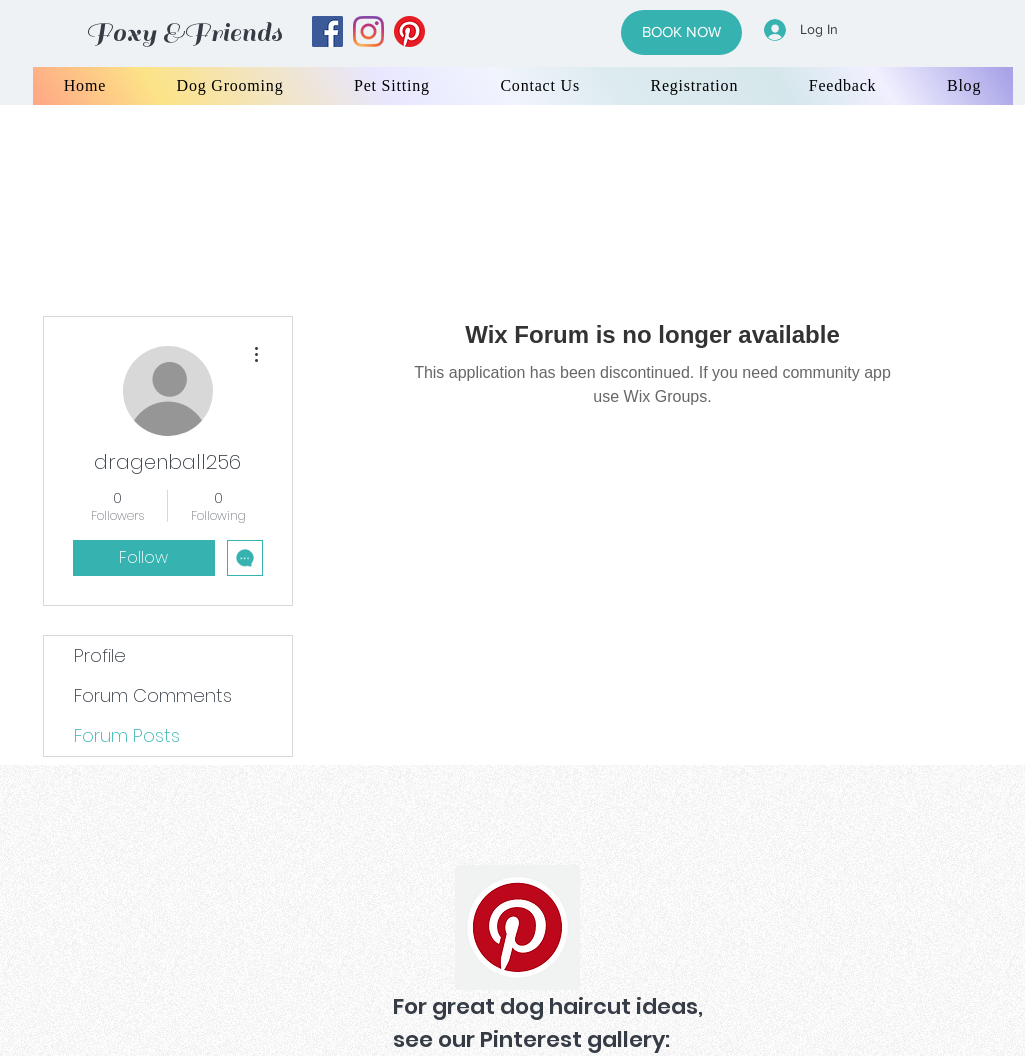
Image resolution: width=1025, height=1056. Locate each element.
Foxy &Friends (184, 32)
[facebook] (327, 31)
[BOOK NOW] (681, 32)
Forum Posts (127, 735)
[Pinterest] (517, 927)
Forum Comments (153, 695)
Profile (100, 655)
